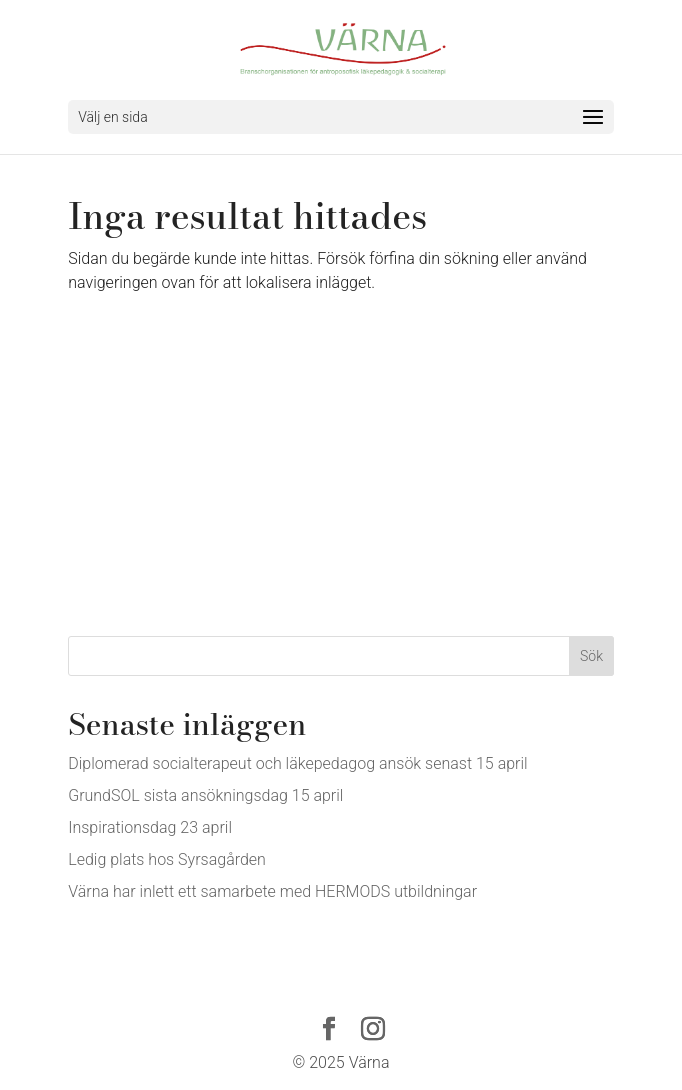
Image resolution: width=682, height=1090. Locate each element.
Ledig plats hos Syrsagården (167, 859)
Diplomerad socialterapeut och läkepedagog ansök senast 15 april (297, 763)
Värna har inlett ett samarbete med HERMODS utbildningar (272, 891)
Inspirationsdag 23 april (150, 827)
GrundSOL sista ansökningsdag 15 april (205, 795)
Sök (591, 656)
